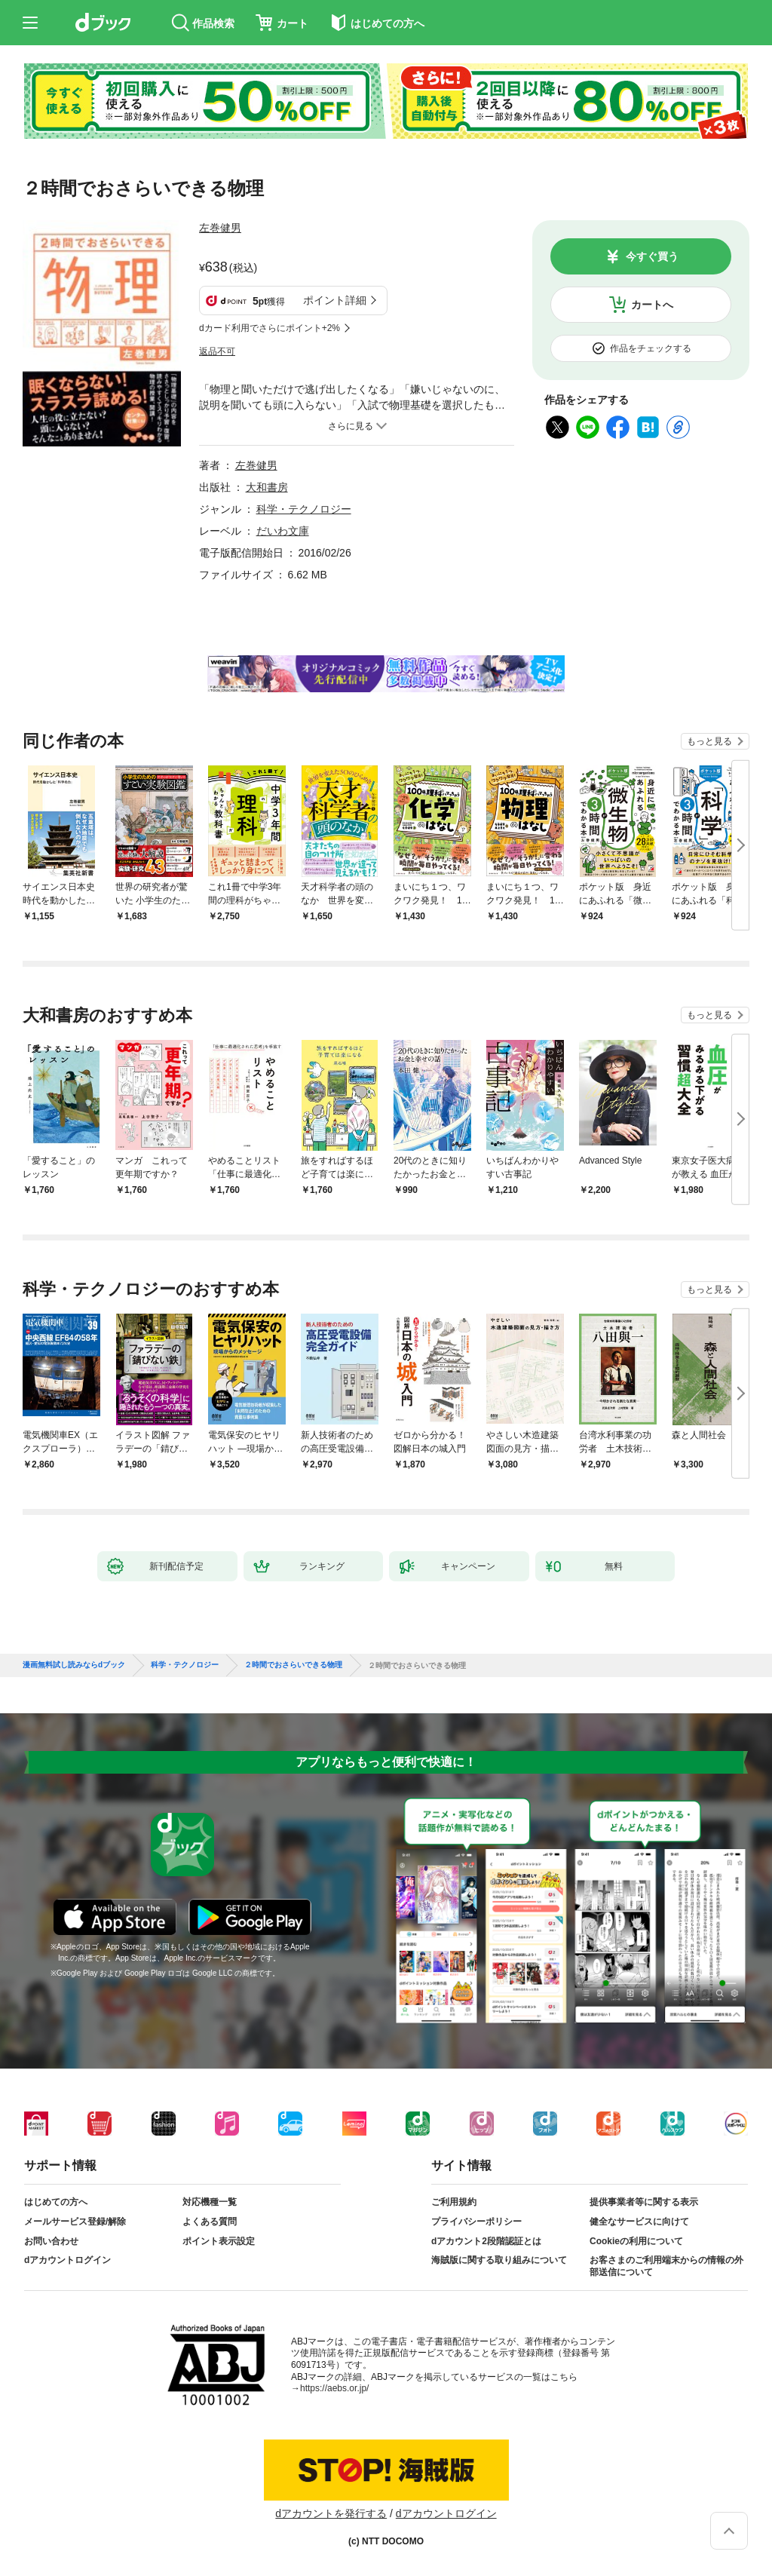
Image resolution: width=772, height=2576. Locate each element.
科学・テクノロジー (303, 509)
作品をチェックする (650, 348)
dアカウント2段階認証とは (486, 2241)
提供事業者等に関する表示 (644, 2202)
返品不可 (217, 351)
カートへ (652, 305)
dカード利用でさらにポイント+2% (269, 328)
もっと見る (709, 741)
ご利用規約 (453, 2202)
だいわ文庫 (282, 531)
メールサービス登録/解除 (75, 2221)
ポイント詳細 (334, 300)
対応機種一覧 (209, 2202)
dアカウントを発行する (331, 2513)
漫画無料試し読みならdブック (74, 1665)
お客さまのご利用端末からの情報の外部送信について (666, 2266)
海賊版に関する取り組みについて (499, 2260)
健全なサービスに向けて (639, 2221)
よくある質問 (209, 2221)
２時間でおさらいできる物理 (293, 1665)
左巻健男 (220, 228)
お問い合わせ (51, 2241)
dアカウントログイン (67, 2260)
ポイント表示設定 (218, 2241)
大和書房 (267, 487)
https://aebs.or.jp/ (334, 2388)
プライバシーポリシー (476, 2221)
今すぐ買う (652, 256)
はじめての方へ (55, 2202)
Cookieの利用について (636, 2241)
